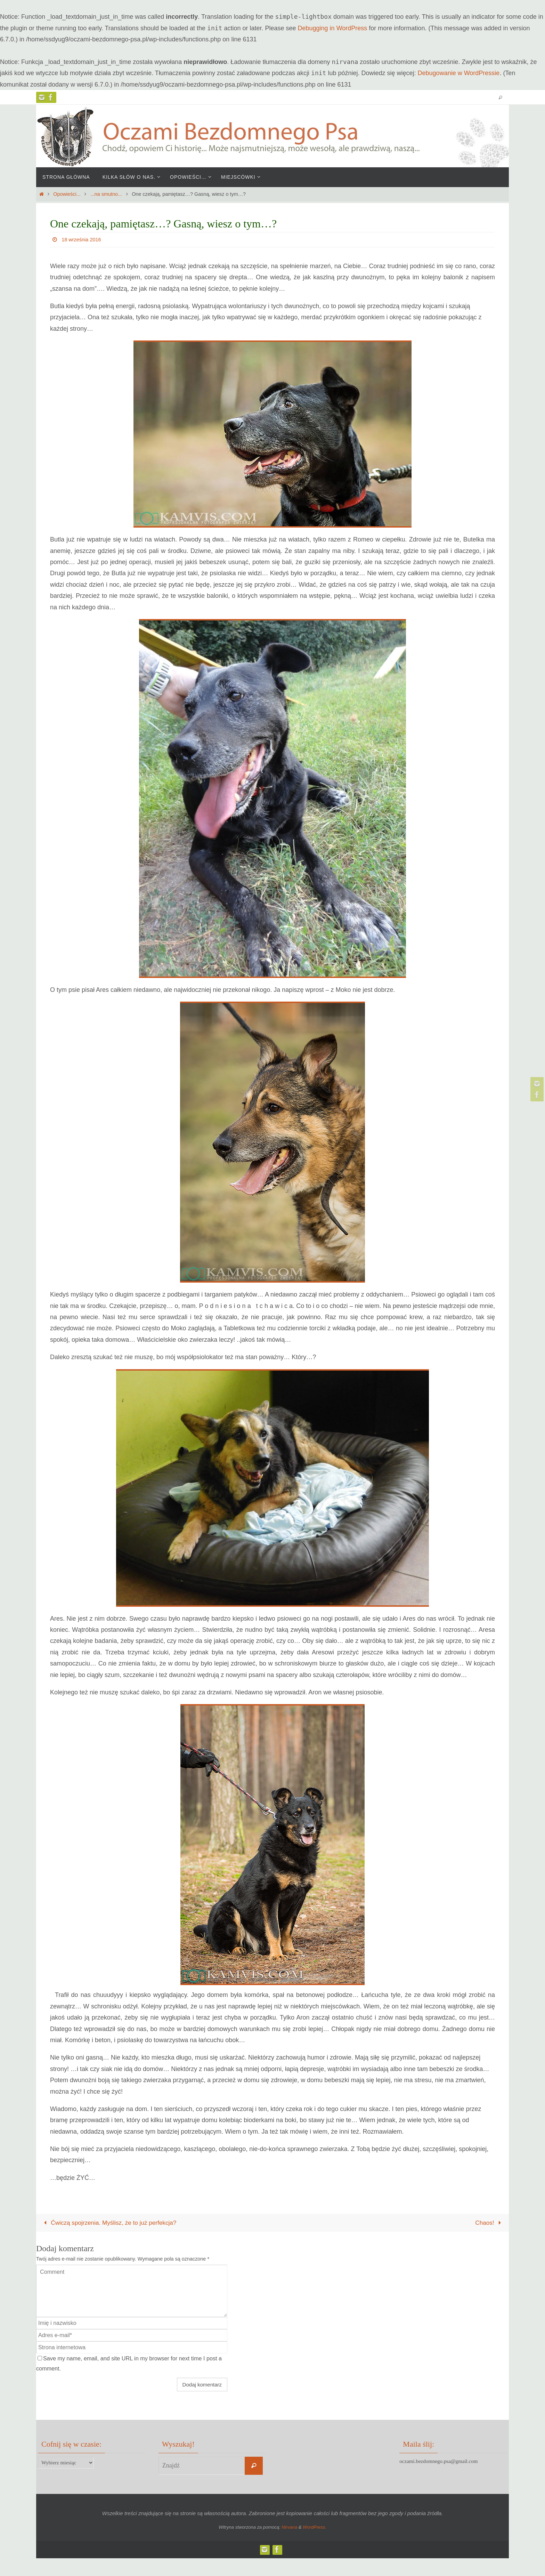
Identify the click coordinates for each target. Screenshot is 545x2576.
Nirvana (289, 2527)
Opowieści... (66, 194)
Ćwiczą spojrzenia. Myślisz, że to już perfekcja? (112, 2223)
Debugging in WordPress (332, 28)
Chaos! (489, 2223)
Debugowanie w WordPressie (459, 73)
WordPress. (314, 2527)
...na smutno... (106, 194)
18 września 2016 (83, 239)
